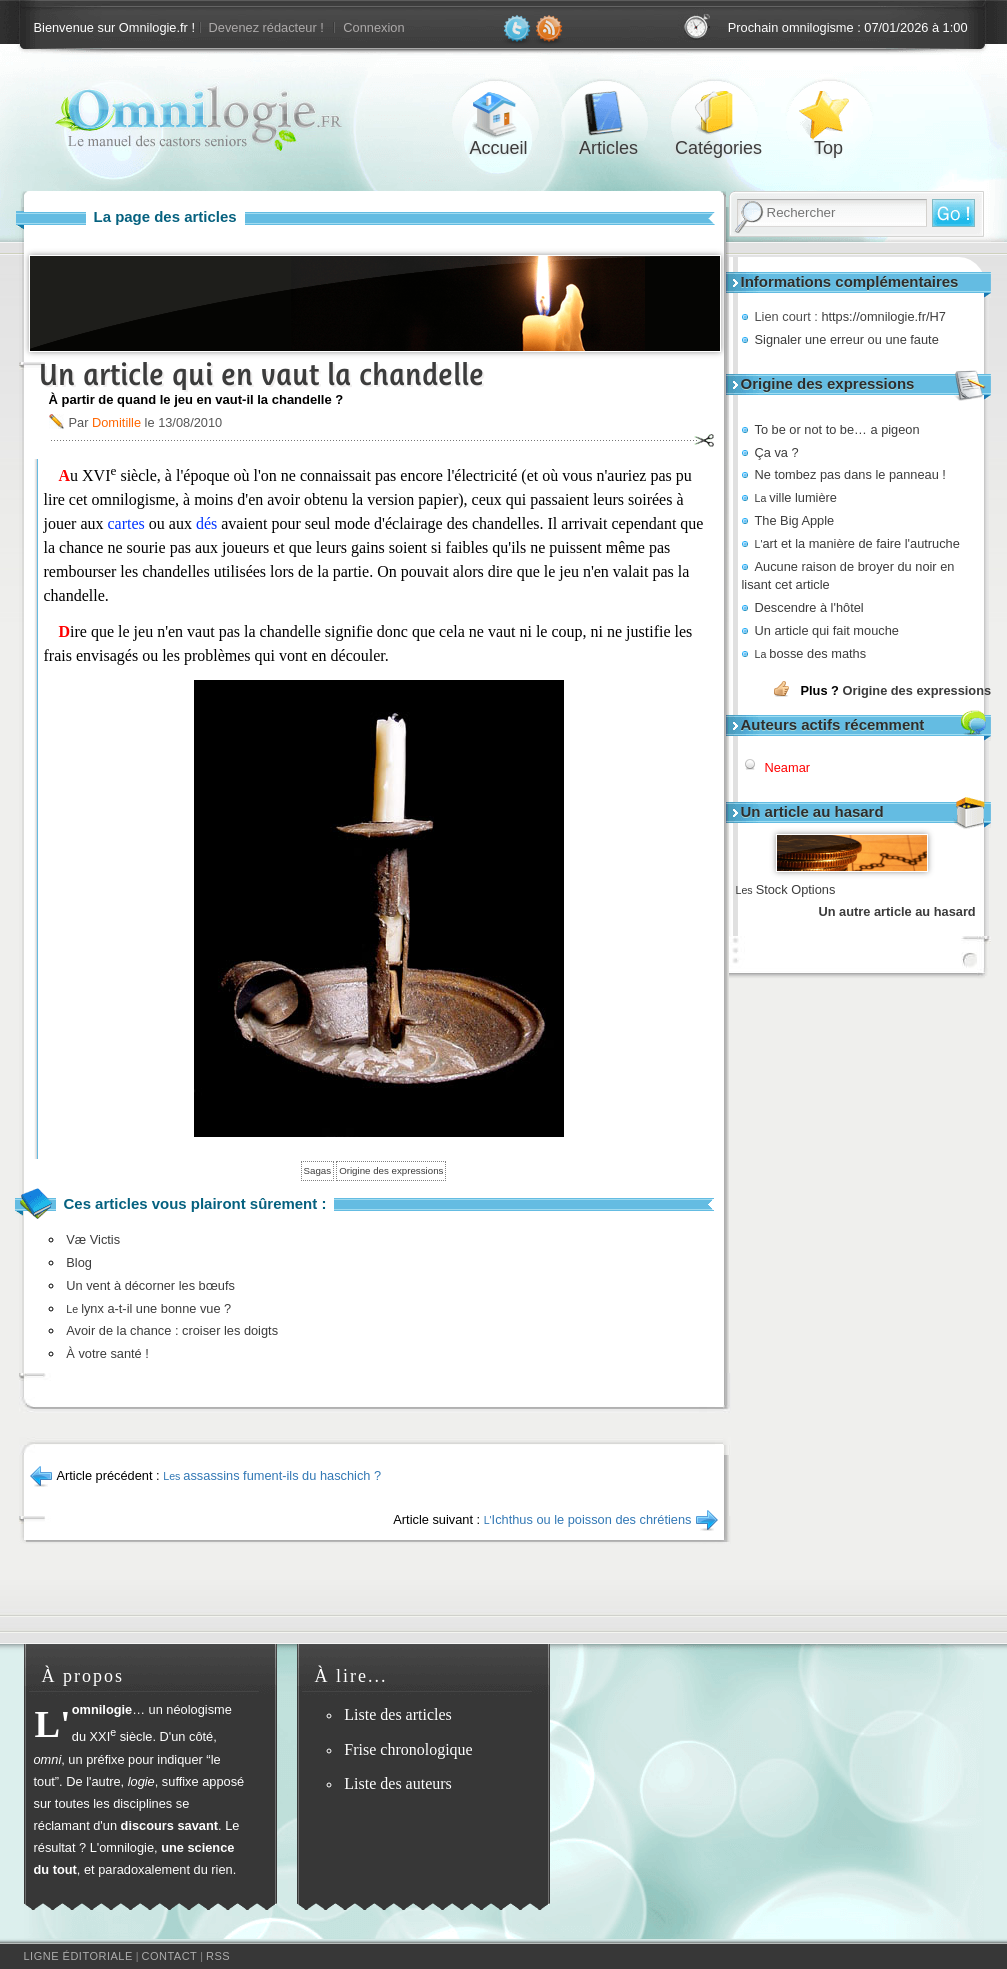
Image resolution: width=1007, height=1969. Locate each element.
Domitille (116, 422)
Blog (79, 1262)
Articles (609, 113)
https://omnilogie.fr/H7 (883, 316)
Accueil (499, 113)
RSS (218, 1956)
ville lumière (796, 497)
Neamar (788, 767)
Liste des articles (398, 1714)
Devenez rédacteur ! (266, 27)
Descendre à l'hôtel (809, 607)
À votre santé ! (107, 1353)
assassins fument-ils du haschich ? (272, 1475)
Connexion (373, 27)
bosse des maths (811, 653)
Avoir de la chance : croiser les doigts (172, 1330)
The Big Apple (795, 520)
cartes (125, 523)
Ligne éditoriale (78, 1956)
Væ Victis (93, 1239)
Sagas (318, 1170)
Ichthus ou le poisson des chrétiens (588, 1519)
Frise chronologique (408, 1749)
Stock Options (786, 889)
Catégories (719, 113)
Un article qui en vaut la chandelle (261, 374)
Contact (169, 1956)
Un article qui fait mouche (827, 630)
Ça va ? (777, 452)
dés (206, 523)
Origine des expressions (916, 690)
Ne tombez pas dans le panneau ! (850, 474)
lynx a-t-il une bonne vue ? (148, 1308)
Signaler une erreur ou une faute (847, 339)
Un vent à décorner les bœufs (150, 1285)
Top (829, 113)
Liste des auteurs (398, 1783)
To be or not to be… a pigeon (837, 429)
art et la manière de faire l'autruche (857, 543)
